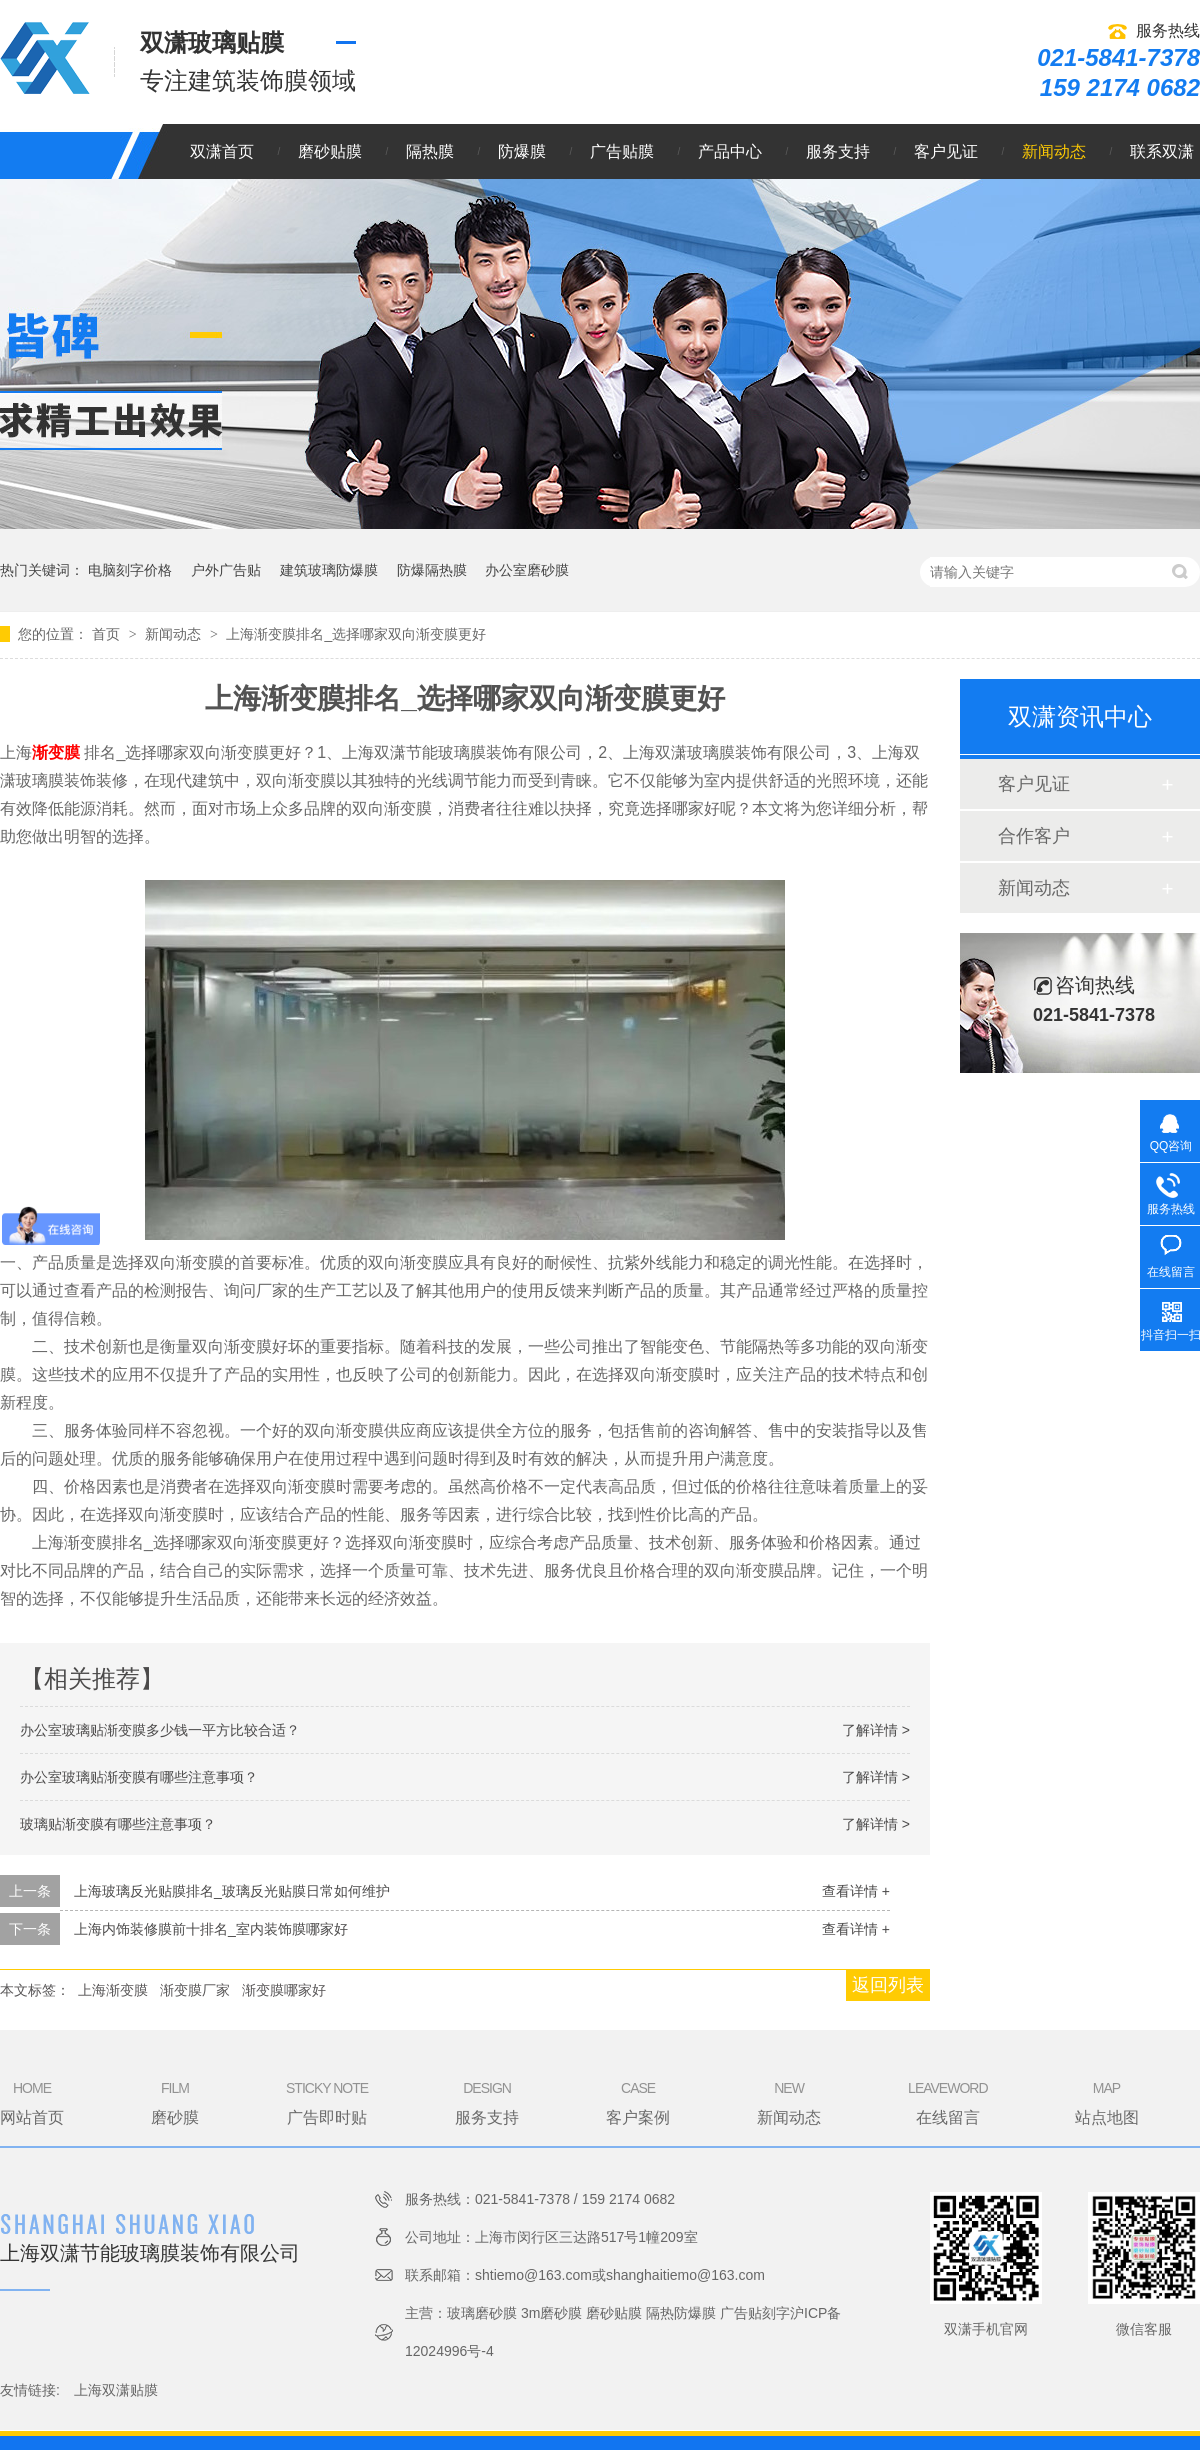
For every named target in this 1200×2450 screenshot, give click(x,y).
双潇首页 (222, 151)
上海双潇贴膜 (116, 2390)
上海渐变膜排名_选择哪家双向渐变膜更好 (356, 634)
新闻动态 (1054, 151)
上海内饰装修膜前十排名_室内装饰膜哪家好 (211, 1929)
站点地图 (1107, 2102)
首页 (108, 634)
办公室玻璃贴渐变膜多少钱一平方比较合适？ (160, 1730)
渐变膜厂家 (195, 1990)
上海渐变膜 (113, 1990)
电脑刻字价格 (130, 570)
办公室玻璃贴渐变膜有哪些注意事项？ (139, 1777)
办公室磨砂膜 (527, 570)
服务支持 (838, 151)
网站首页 (32, 2102)
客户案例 (638, 2102)
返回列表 (888, 1985)
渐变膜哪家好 (284, 1990)
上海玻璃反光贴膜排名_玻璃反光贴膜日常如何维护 (232, 1891)
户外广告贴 (226, 570)
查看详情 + (856, 1891)
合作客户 (1034, 836)
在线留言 (947, 2102)
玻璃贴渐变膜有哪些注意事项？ (118, 1824)
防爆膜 (522, 151)
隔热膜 (430, 151)
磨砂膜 (175, 2102)
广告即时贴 (327, 2102)
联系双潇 (1162, 151)
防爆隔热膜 (432, 570)
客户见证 (946, 151)
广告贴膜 (622, 151)
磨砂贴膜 (330, 151)
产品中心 (730, 151)
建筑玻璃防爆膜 (329, 570)
